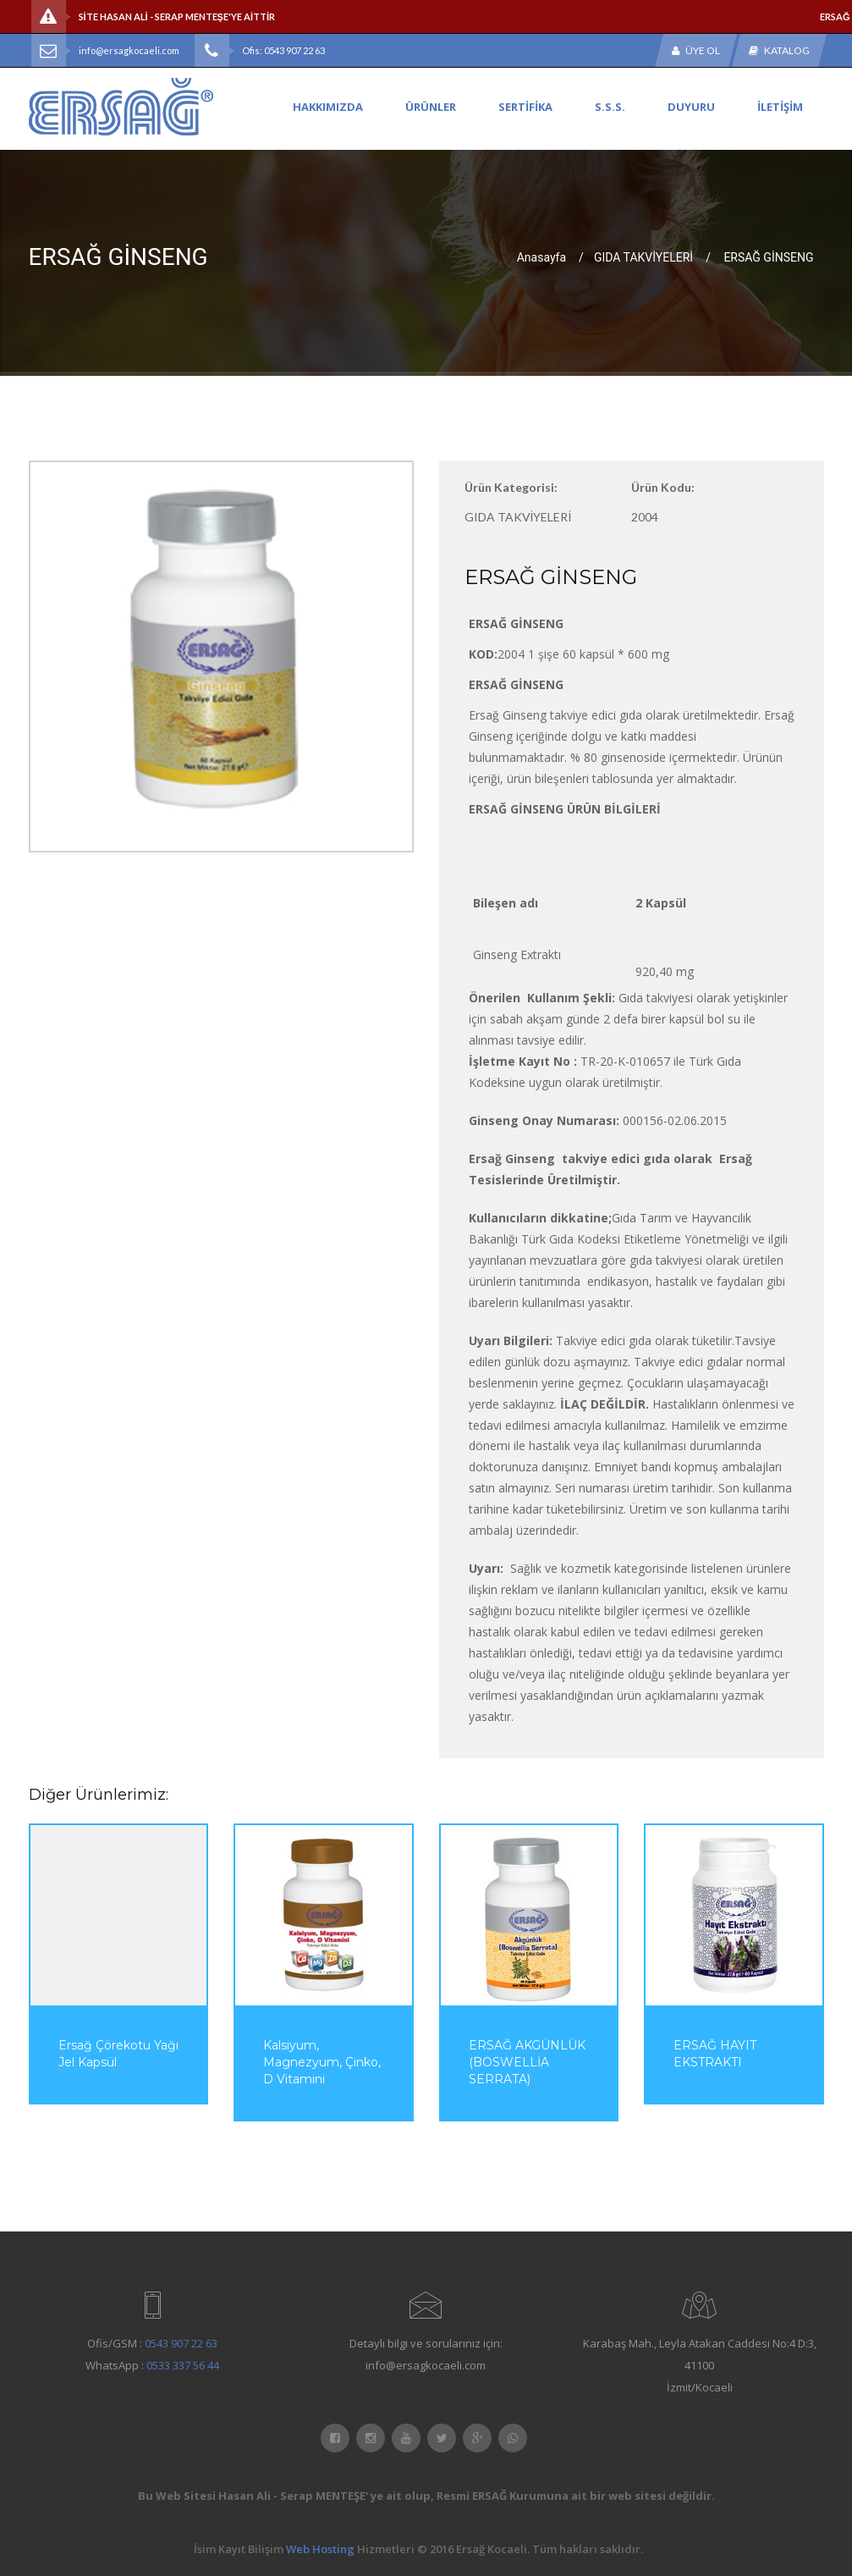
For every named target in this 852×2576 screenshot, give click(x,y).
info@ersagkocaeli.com (129, 50)
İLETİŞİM (780, 106)
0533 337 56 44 (182, 2365)
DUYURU (691, 106)
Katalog (779, 50)
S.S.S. (610, 106)
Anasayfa (541, 256)
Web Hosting (320, 2549)
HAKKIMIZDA (328, 106)
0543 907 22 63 (181, 2343)
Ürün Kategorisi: (511, 487)
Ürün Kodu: (663, 487)
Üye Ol (696, 50)
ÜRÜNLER (430, 106)
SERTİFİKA (525, 106)
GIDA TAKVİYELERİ (643, 256)
